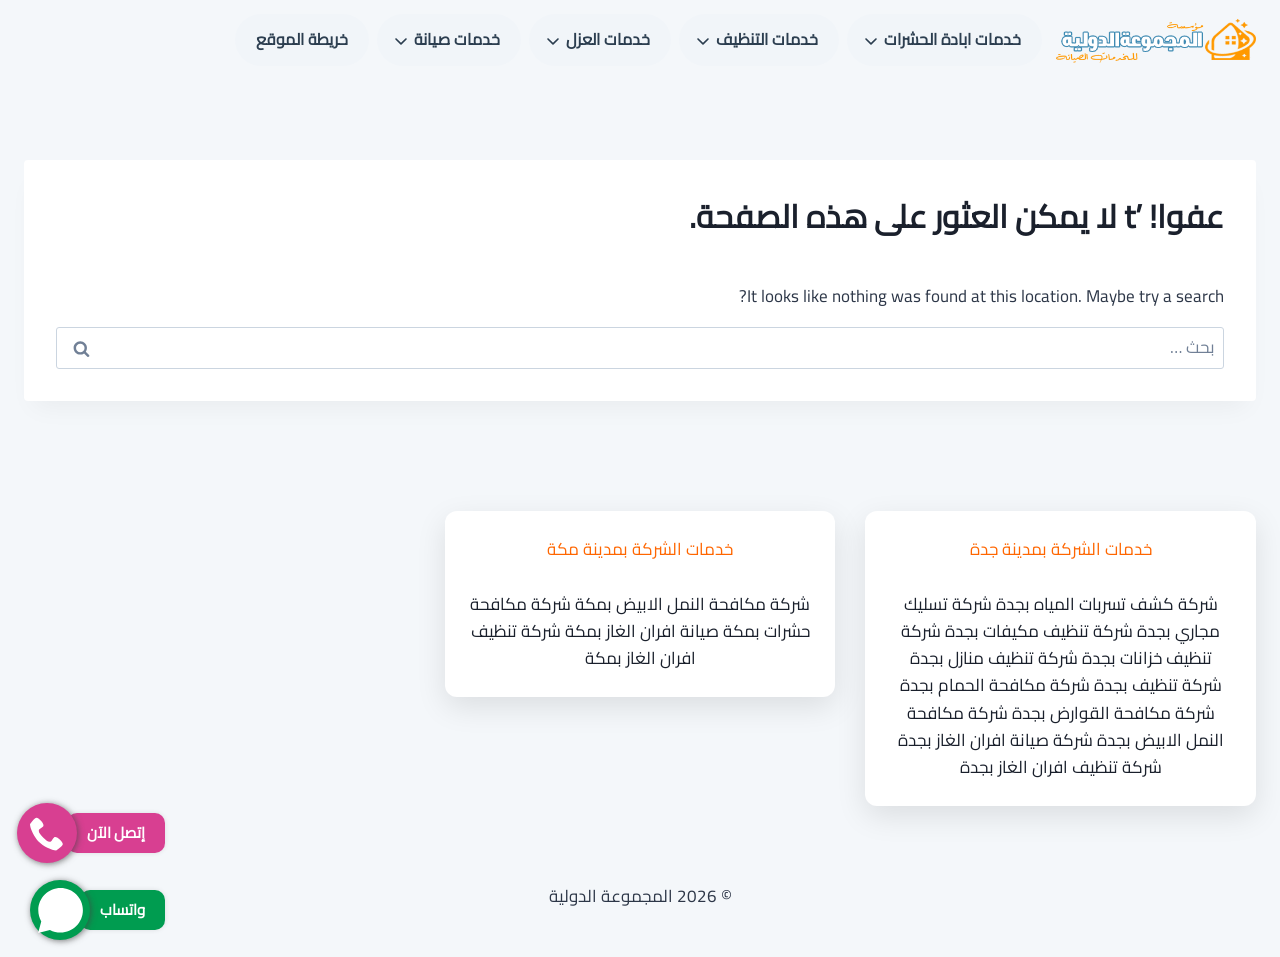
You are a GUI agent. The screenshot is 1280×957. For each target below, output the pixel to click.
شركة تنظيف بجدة (1158, 685)
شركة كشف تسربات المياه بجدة (1107, 604)
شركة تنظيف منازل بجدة (994, 658)
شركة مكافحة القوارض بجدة (1113, 713)
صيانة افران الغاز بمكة (642, 631)
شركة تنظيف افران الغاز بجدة (1061, 767)
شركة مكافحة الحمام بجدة (995, 685)
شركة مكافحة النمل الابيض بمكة (692, 604)
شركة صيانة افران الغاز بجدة (995, 740)
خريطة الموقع (302, 39)
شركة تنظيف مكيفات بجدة (1039, 631)
